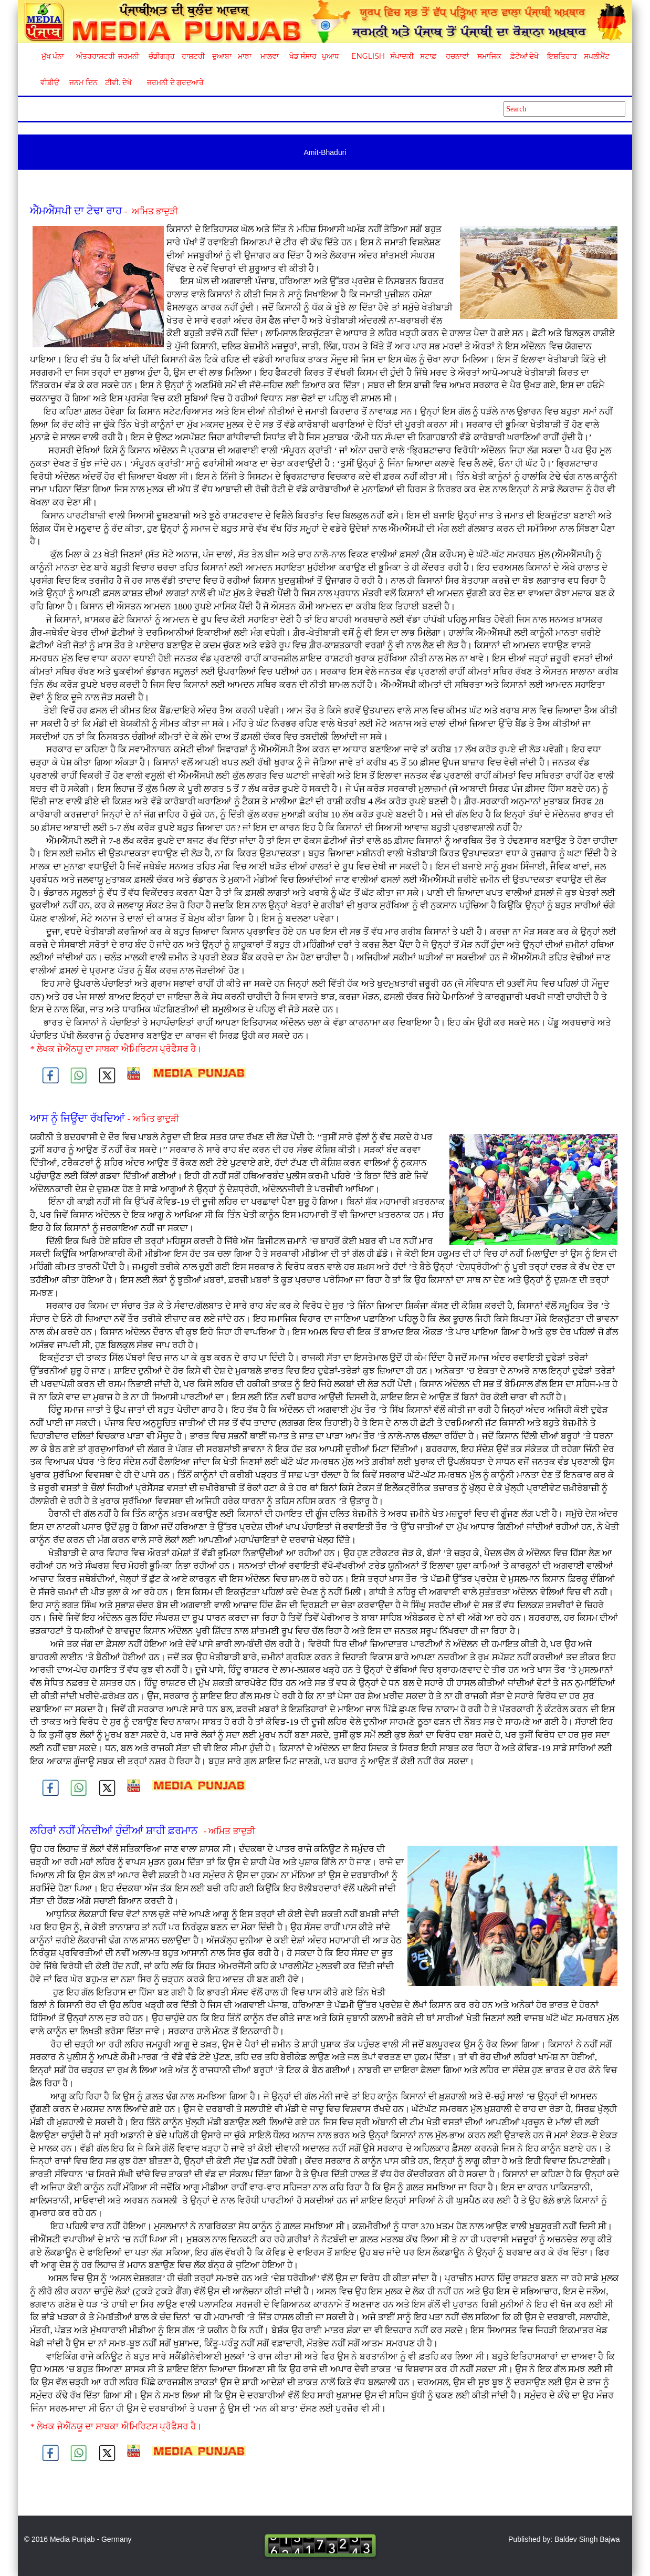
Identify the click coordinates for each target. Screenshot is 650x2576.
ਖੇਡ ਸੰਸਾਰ (302, 56)
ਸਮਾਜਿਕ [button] (489, 56)
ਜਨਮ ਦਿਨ (83, 82)
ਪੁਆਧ (330, 56)
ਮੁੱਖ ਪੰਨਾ (53, 56)
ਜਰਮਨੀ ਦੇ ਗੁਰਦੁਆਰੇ (171, 82)
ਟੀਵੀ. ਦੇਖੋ (118, 82)
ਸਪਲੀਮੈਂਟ (596, 56)
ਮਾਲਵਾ (269, 56)
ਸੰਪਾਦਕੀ (402, 56)
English (366, 56)
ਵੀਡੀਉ (49, 82)
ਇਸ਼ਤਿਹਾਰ (561, 56)
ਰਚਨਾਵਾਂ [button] (457, 56)
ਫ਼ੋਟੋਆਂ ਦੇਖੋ (524, 56)
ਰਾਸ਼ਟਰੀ (193, 56)
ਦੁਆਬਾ (222, 56)
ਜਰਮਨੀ (128, 56)
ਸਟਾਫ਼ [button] (428, 56)
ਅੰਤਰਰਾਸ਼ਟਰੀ (93, 56)
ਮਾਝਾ (244, 56)
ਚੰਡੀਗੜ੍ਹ (161, 56)
